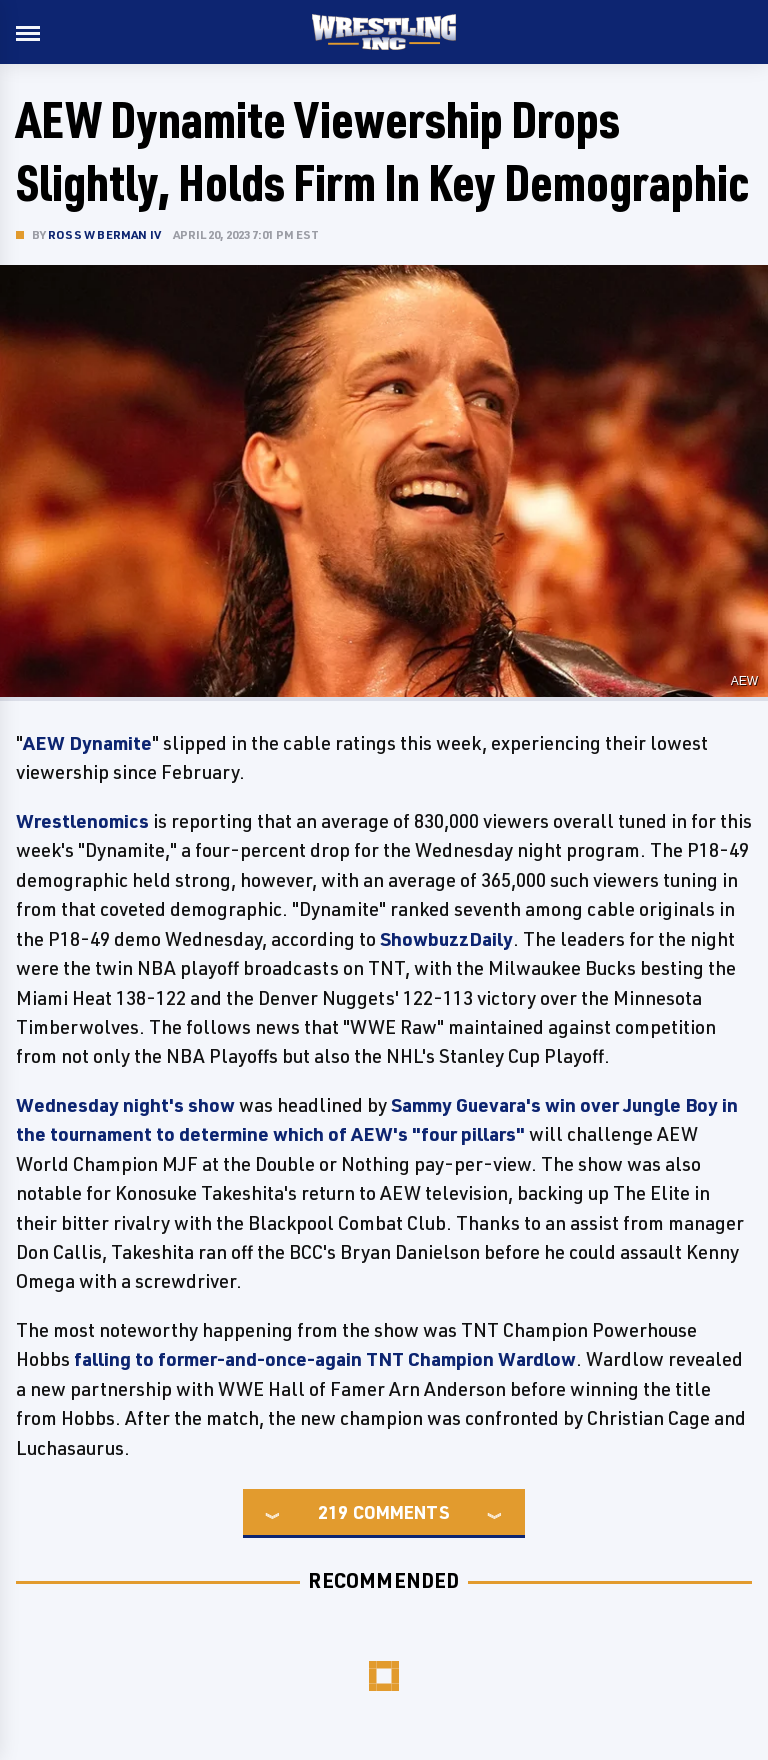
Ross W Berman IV (104, 234)
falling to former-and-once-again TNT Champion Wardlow (325, 1359)
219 (333, 1512)
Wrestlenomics (82, 821)
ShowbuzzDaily (446, 939)
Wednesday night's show (125, 1105)
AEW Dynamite (87, 743)
